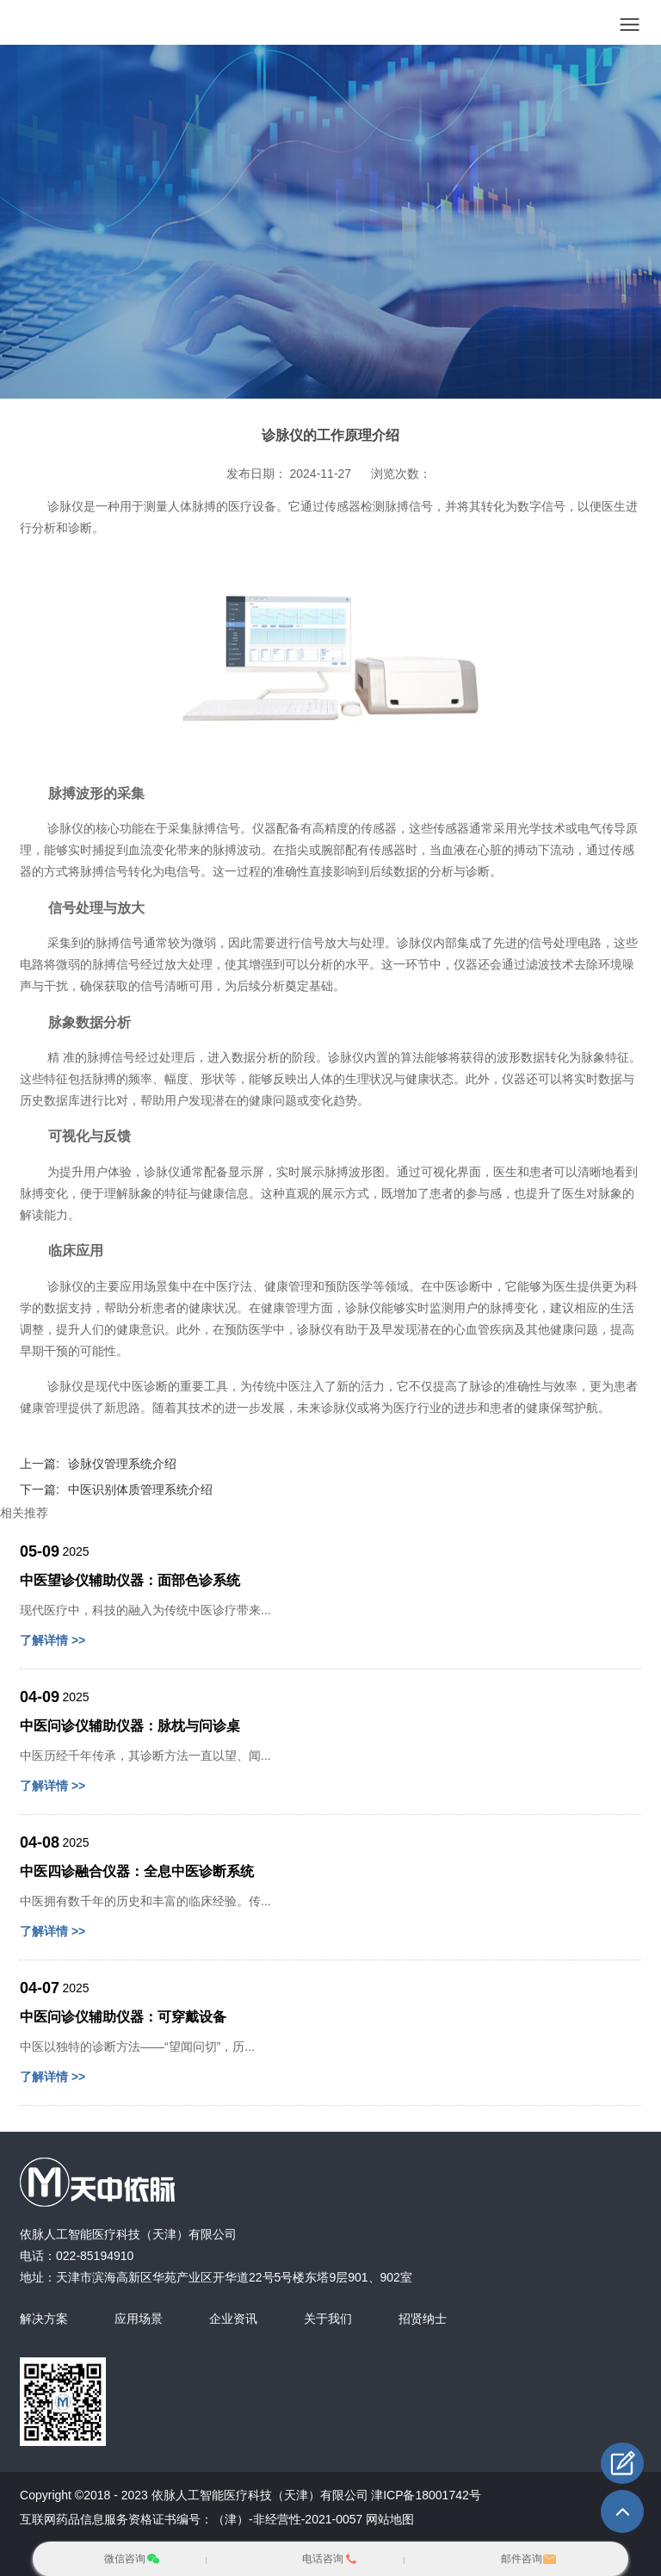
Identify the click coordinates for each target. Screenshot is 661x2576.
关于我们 (328, 2318)
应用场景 (138, 2318)
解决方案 (44, 2318)
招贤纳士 (422, 2318)
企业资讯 (233, 2318)
